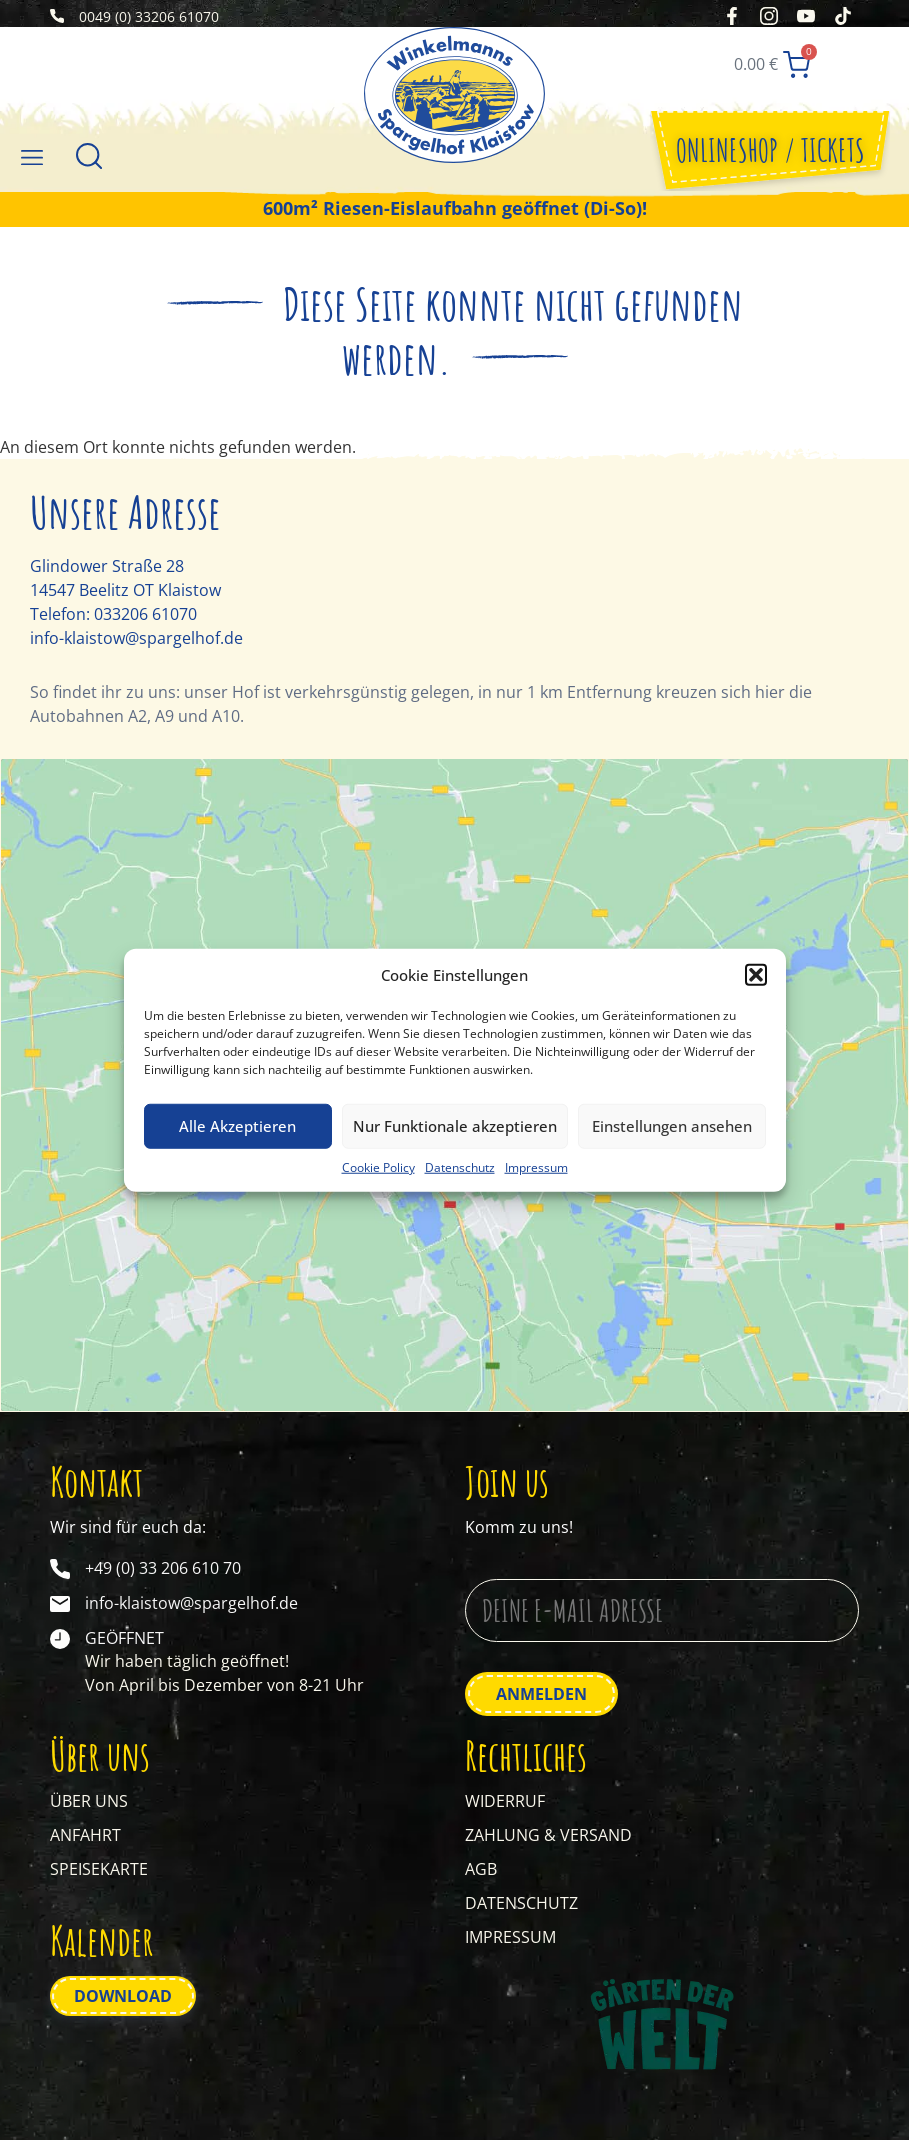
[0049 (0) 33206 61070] (57, 18)
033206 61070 (145, 623)
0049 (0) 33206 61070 (149, 18)
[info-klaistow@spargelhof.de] (60, 1614)
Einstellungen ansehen (672, 1126)
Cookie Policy (378, 1166)
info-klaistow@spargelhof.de (136, 647)
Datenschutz (460, 1166)
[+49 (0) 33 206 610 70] (60, 1579)
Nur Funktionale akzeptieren (455, 1126)
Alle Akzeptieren (237, 1126)
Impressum (536, 1166)
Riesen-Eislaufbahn (410, 217)
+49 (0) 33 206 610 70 (163, 1578)
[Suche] (89, 164)
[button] (756, 975)
